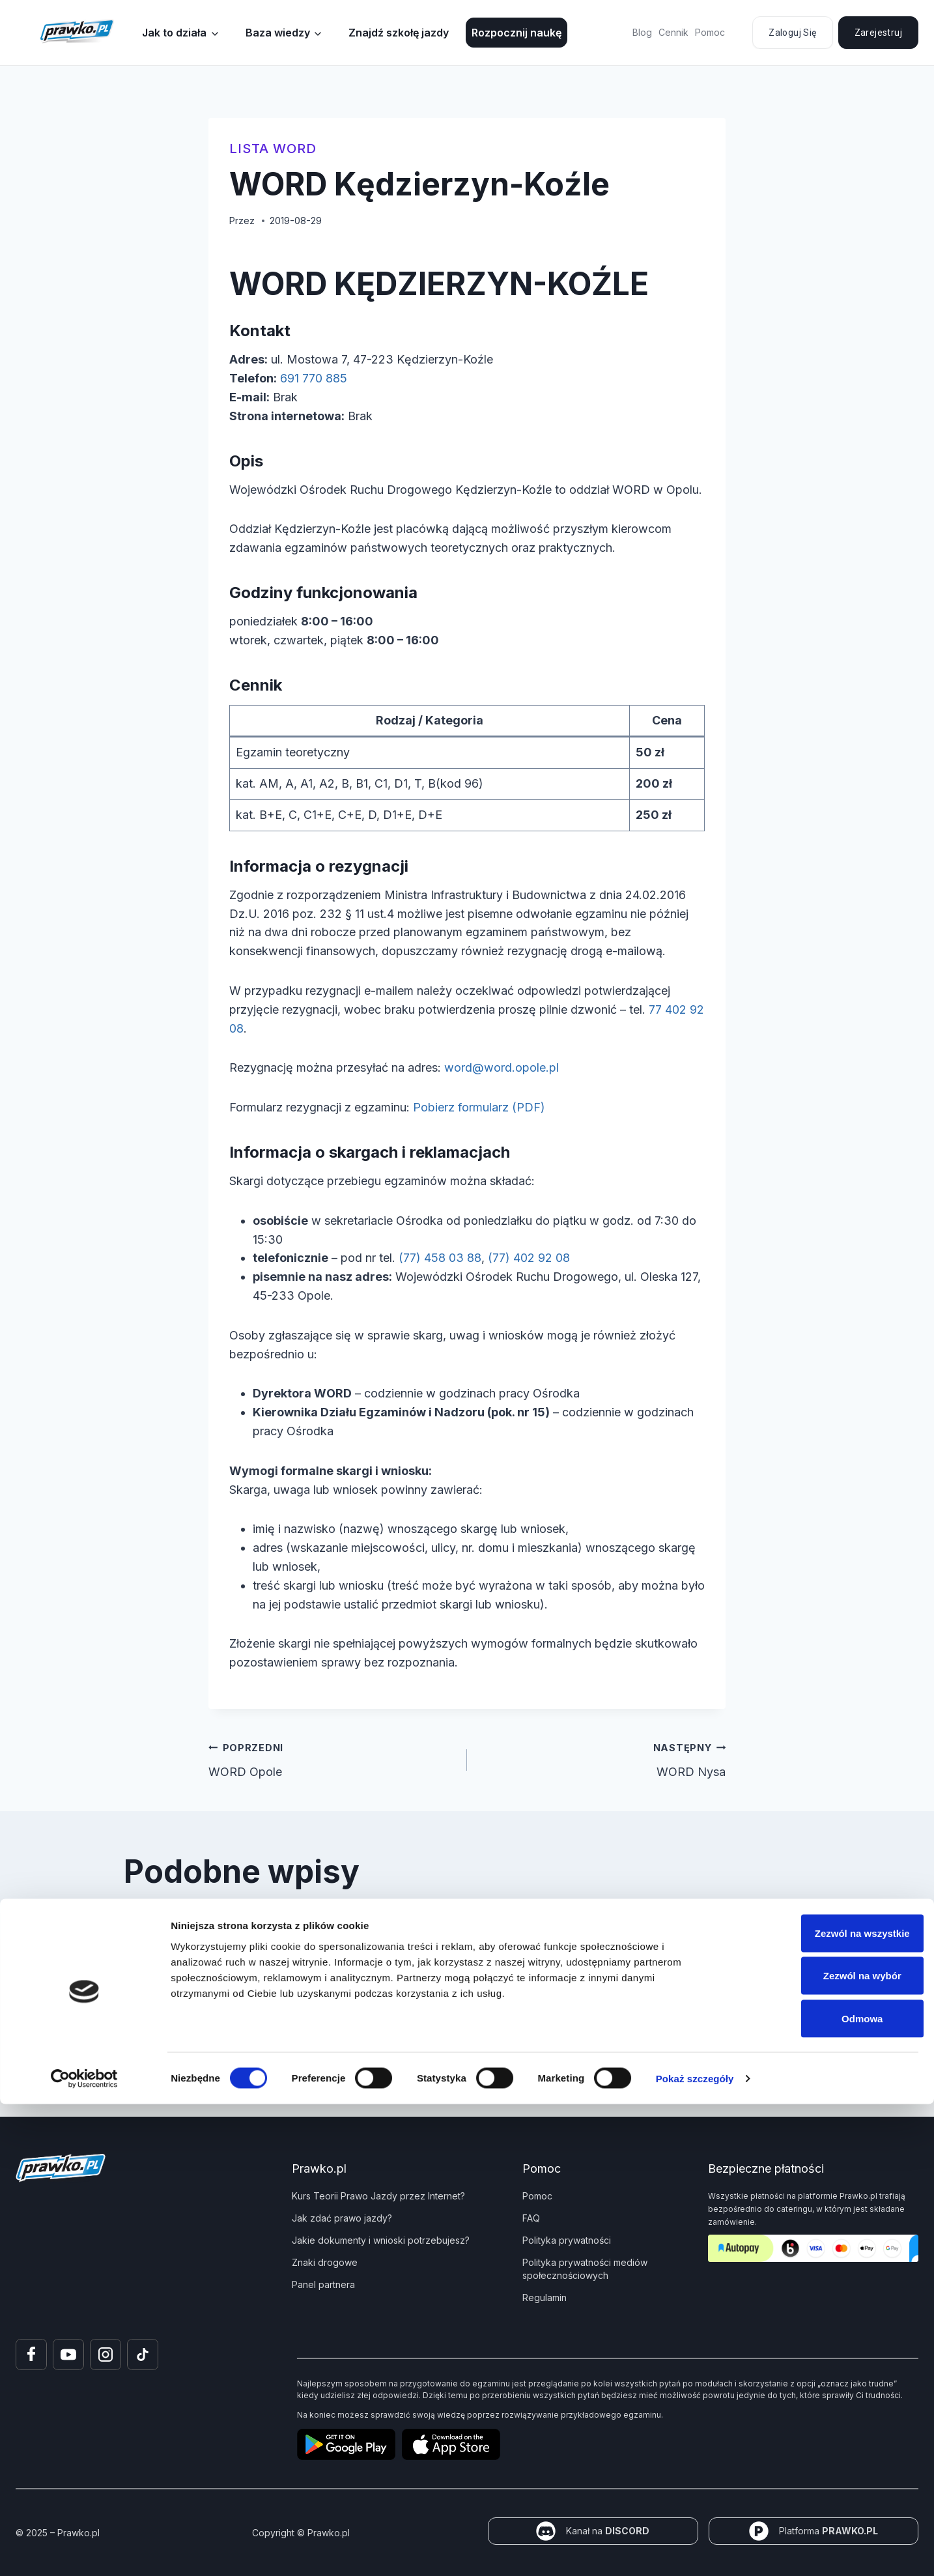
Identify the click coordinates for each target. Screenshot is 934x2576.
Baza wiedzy (278, 32)
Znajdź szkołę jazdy (398, 32)
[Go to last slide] (144, 1955)
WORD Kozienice (672, 1937)
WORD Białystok (434, 1937)
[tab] (441, 2015)
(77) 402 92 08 (529, 1258)
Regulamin (544, 2297)
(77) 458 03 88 (440, 1258)
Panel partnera (323, 2284)
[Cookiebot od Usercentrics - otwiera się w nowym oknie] (84, 2550)
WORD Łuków (188, 1937)
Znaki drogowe (325, 2262)
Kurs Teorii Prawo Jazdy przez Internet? (378, 2195)
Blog (642, 32)
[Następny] (789, 1955)
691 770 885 (313, 378)
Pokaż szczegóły (695, 2550)
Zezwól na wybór (825, 2448)
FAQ (531, 2218)
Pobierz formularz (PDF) (479, 1107)
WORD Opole (331, 1758)
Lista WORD (273, 148)
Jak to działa (174, 32)
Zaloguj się (792, 32)
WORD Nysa (602, 1758)
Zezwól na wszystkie (825, 2405)
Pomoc (710, 32)
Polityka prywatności (566, 2240)
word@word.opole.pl (501, 1067)
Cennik (673, 32)
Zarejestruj (878, 32)
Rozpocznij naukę (516, 32)
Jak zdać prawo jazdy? (342, 2218)
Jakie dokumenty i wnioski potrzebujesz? (381, 2240)
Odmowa (824, 2490)
